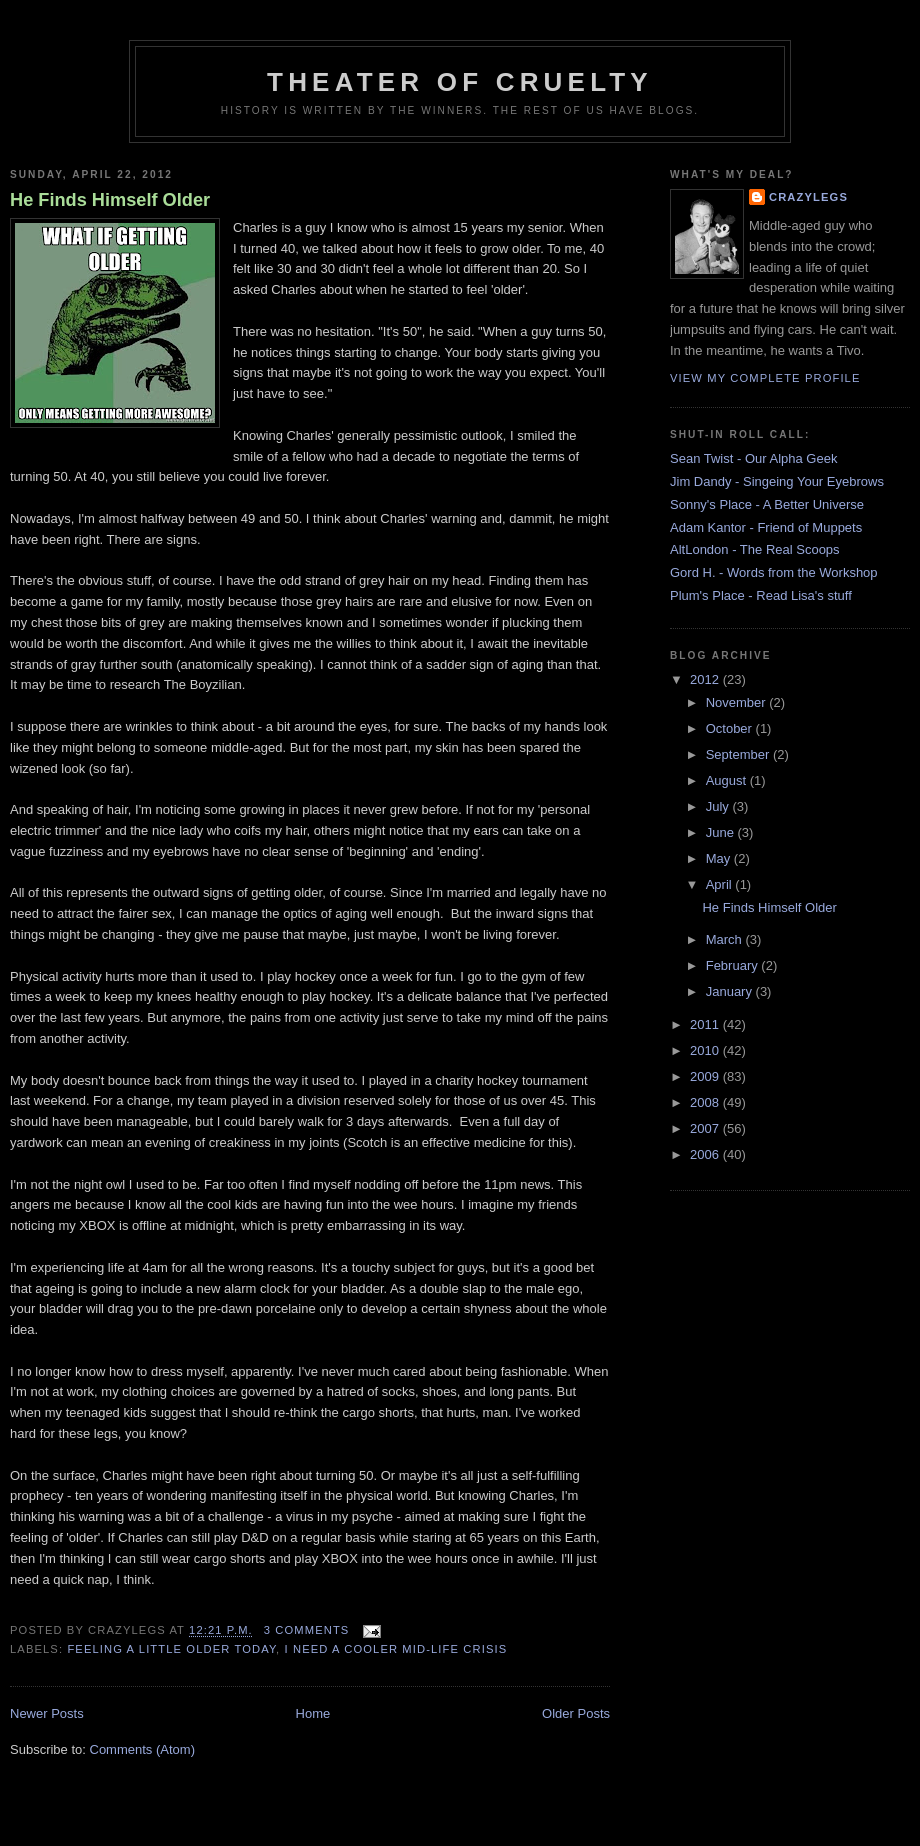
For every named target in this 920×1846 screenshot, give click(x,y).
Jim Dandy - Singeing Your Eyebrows (777, 481)
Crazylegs (808, 197)
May (720, 858)
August (728, 780)
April (721, 884)
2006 (706, 1154)
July (719, 806)
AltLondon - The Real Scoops (755, 549)
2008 (706, 1102)
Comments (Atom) (142, 1749)
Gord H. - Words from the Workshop (774, 572)
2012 (706, 679)
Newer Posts (47, 1713)
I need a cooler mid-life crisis (396, 1649)
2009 (706, 1076)
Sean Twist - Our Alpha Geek (753, 458)
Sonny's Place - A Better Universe (767, 504)
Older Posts (576, 1713)
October (731, 728)
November (738, 702)
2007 (706, 1128)
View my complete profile (765, 378)
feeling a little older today (171, 1649)
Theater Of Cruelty (460, 82)
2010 (706, 1050)
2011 (706, 1024)
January (731, 991)
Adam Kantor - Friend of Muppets (766, 527)
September (739, 754)
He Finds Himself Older (110, 200)
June (722, 832)
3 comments (307, 1630)
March (726, 939)
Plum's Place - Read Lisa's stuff (761, 595)
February (734, 965)
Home (313, 1713)
